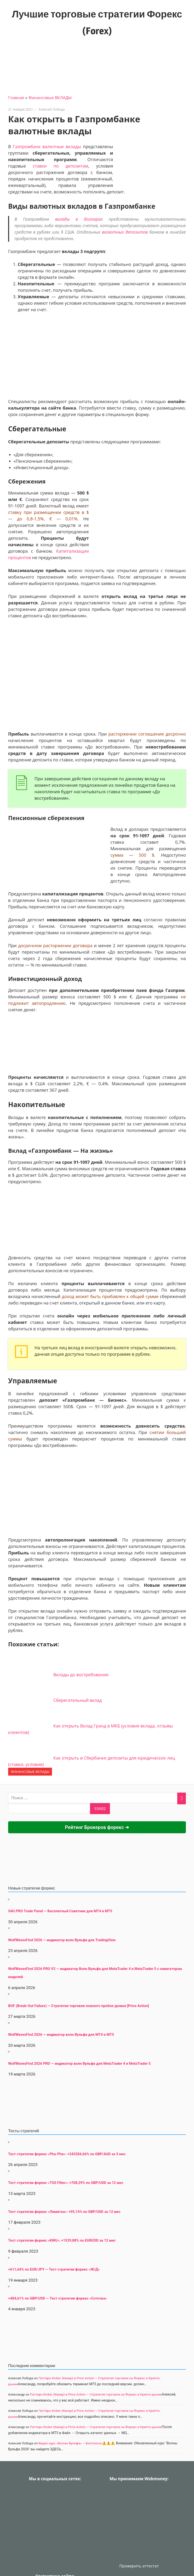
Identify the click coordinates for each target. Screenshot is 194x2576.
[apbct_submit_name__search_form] (100, 1808)
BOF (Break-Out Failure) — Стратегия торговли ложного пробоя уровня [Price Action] (78, 2006)
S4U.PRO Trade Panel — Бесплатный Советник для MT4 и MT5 (60, 1911)
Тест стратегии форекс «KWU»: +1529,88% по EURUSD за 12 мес (62, 2240)
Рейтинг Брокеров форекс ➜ (97, 1827)
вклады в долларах (79, 219)
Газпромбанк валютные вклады (47, 146)
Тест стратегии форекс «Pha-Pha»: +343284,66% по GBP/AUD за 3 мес (67, 2154)
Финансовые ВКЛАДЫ (50, 97)
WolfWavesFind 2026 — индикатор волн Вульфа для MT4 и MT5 (61, 2034)
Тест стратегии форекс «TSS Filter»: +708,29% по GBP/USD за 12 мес (65, 2183)
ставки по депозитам (60, 166)
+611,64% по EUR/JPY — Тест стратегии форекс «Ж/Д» (54, 2269)
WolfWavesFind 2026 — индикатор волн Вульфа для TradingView (62, 1940)
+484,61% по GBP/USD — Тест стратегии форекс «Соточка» (57, 2298)
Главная (16, 97)
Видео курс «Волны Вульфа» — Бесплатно (70, 2443)
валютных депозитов (125, 232)
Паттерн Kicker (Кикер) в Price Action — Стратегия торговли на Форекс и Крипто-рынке (96, 2394)
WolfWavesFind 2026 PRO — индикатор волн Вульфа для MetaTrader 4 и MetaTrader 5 (79, 2063)
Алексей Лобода (51, 109)
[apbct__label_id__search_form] (49, 1808)
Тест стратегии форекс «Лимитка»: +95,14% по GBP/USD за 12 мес (64, 2212)
